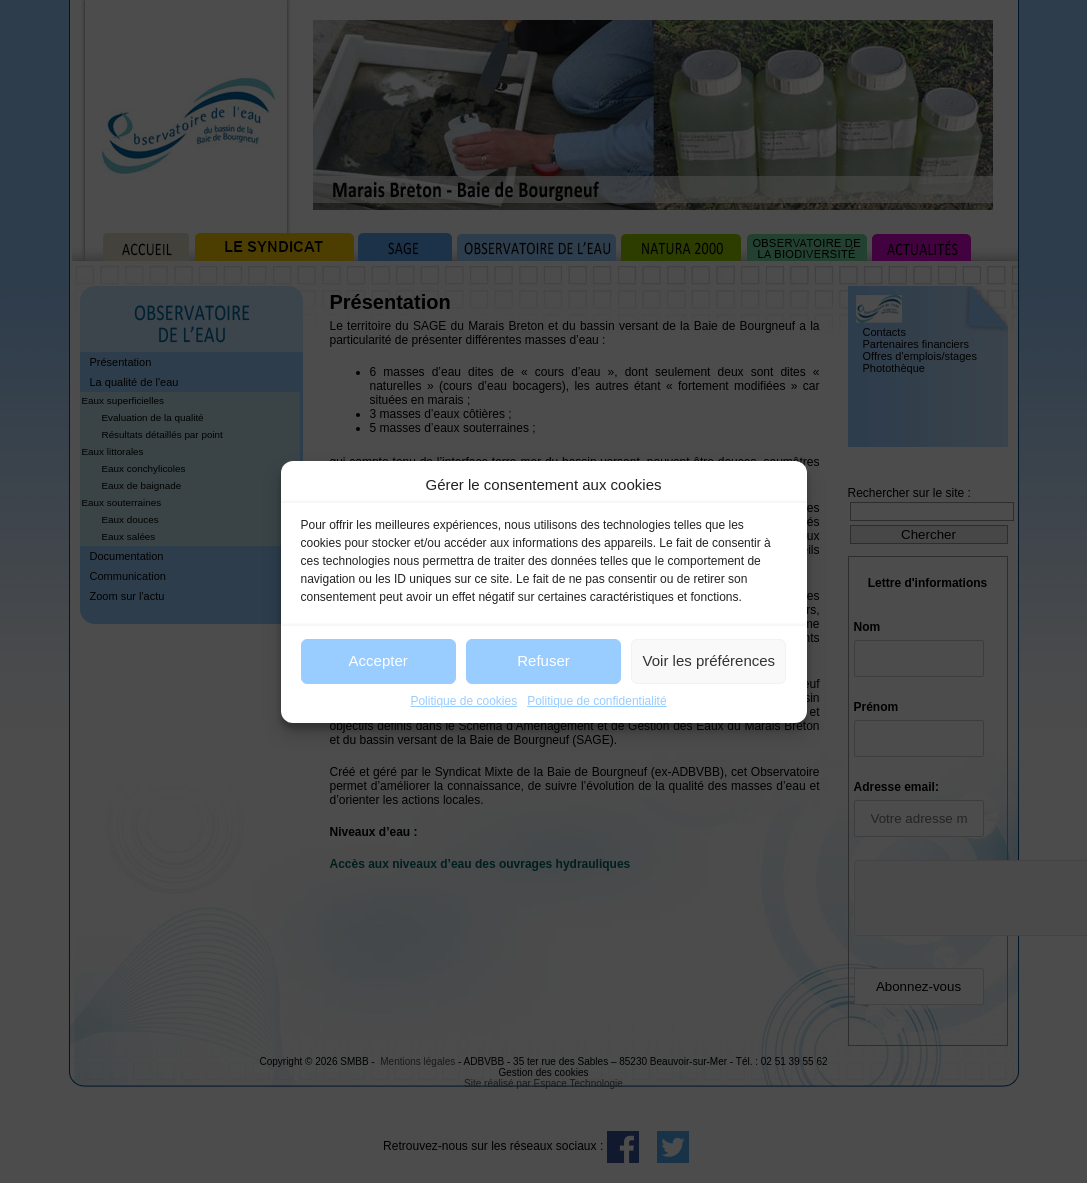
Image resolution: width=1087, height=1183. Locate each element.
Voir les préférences (709, 660)
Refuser (543, 660)
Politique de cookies (463, 701)
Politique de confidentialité (596, 701)
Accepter (378, 660)
